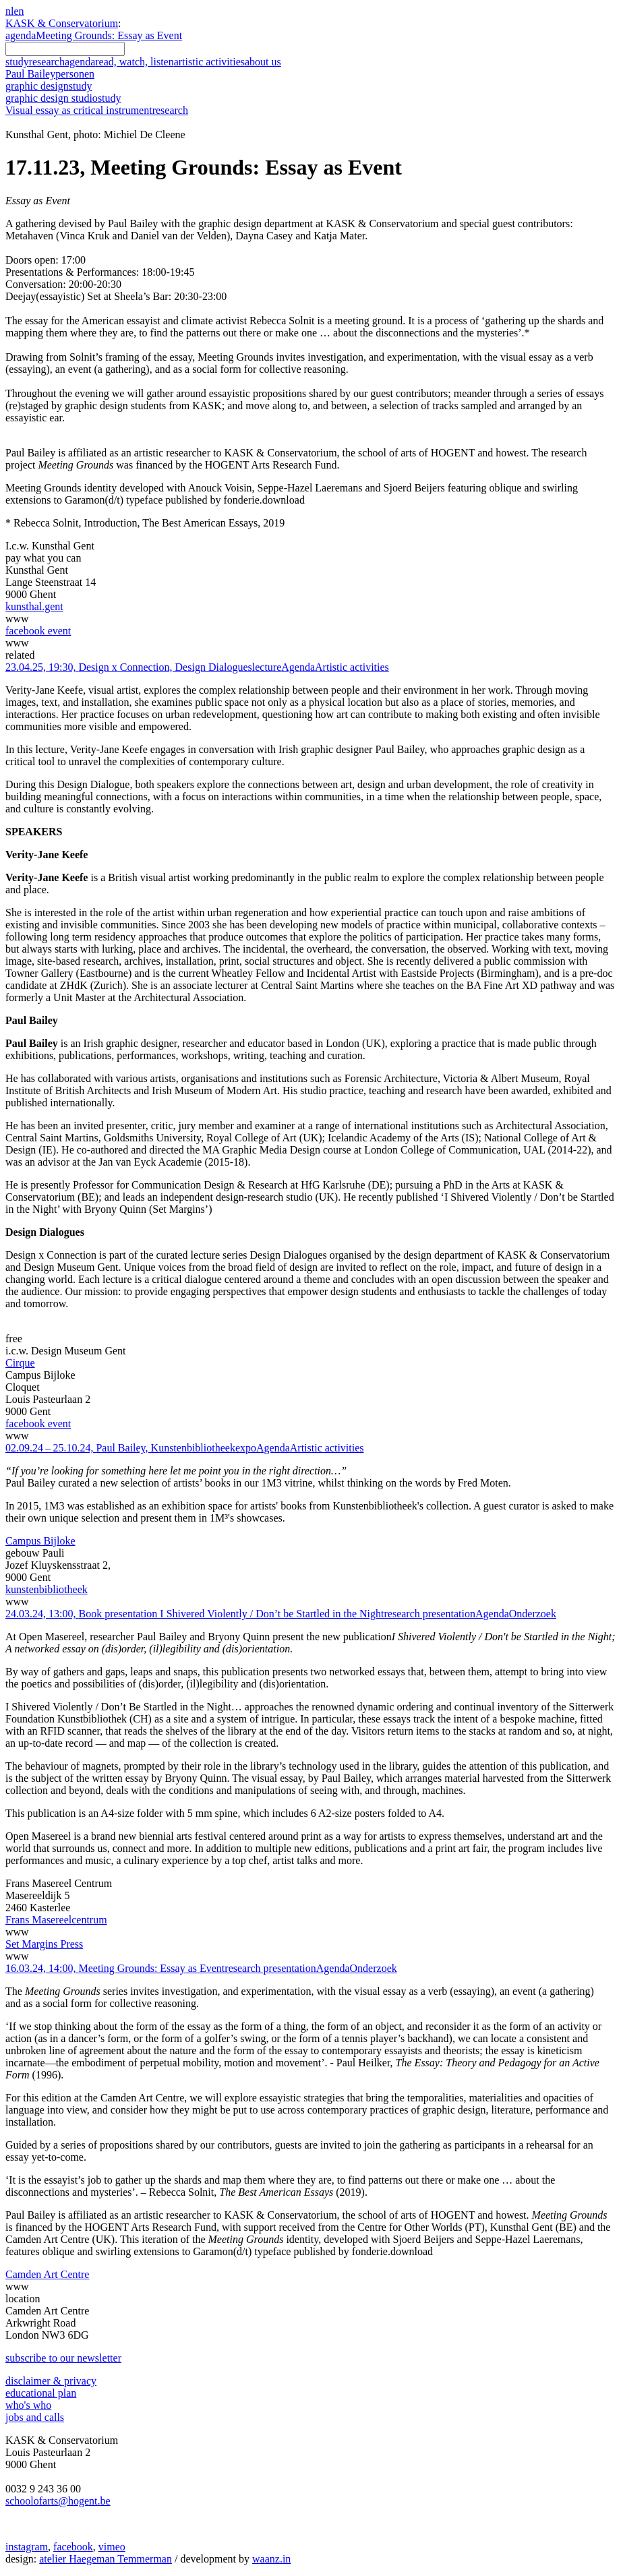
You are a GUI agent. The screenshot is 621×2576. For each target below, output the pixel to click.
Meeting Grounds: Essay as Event (109, 35)
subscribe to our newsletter (63, 2358)
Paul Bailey (49, 74)
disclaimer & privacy (50, 2381)
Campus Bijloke (40, 1541)
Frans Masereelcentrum (56, 1919)
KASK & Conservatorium (61, 23)
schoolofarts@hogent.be (58, 2501)
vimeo (111, 2546)
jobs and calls (34, 2417)
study (17, 61)
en (18, 11)
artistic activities (209, 61)
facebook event (38, 630)
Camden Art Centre (47, 2274)
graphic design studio (63, 98)
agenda (20, 35)
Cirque (20, 1363)
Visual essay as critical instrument (96, 110)
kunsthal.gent (34, 606)
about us (263, 61)
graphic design (48, 86)
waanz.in (271, 2559)
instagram (26, 2546)
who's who (28, 2405)
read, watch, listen (134, 61)
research (47, 61)
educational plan (40, 2393)
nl (9, 11)
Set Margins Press (44, 1944)
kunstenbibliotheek (46, 1589)
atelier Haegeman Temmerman (105, 2559)
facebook (73, 2546)
